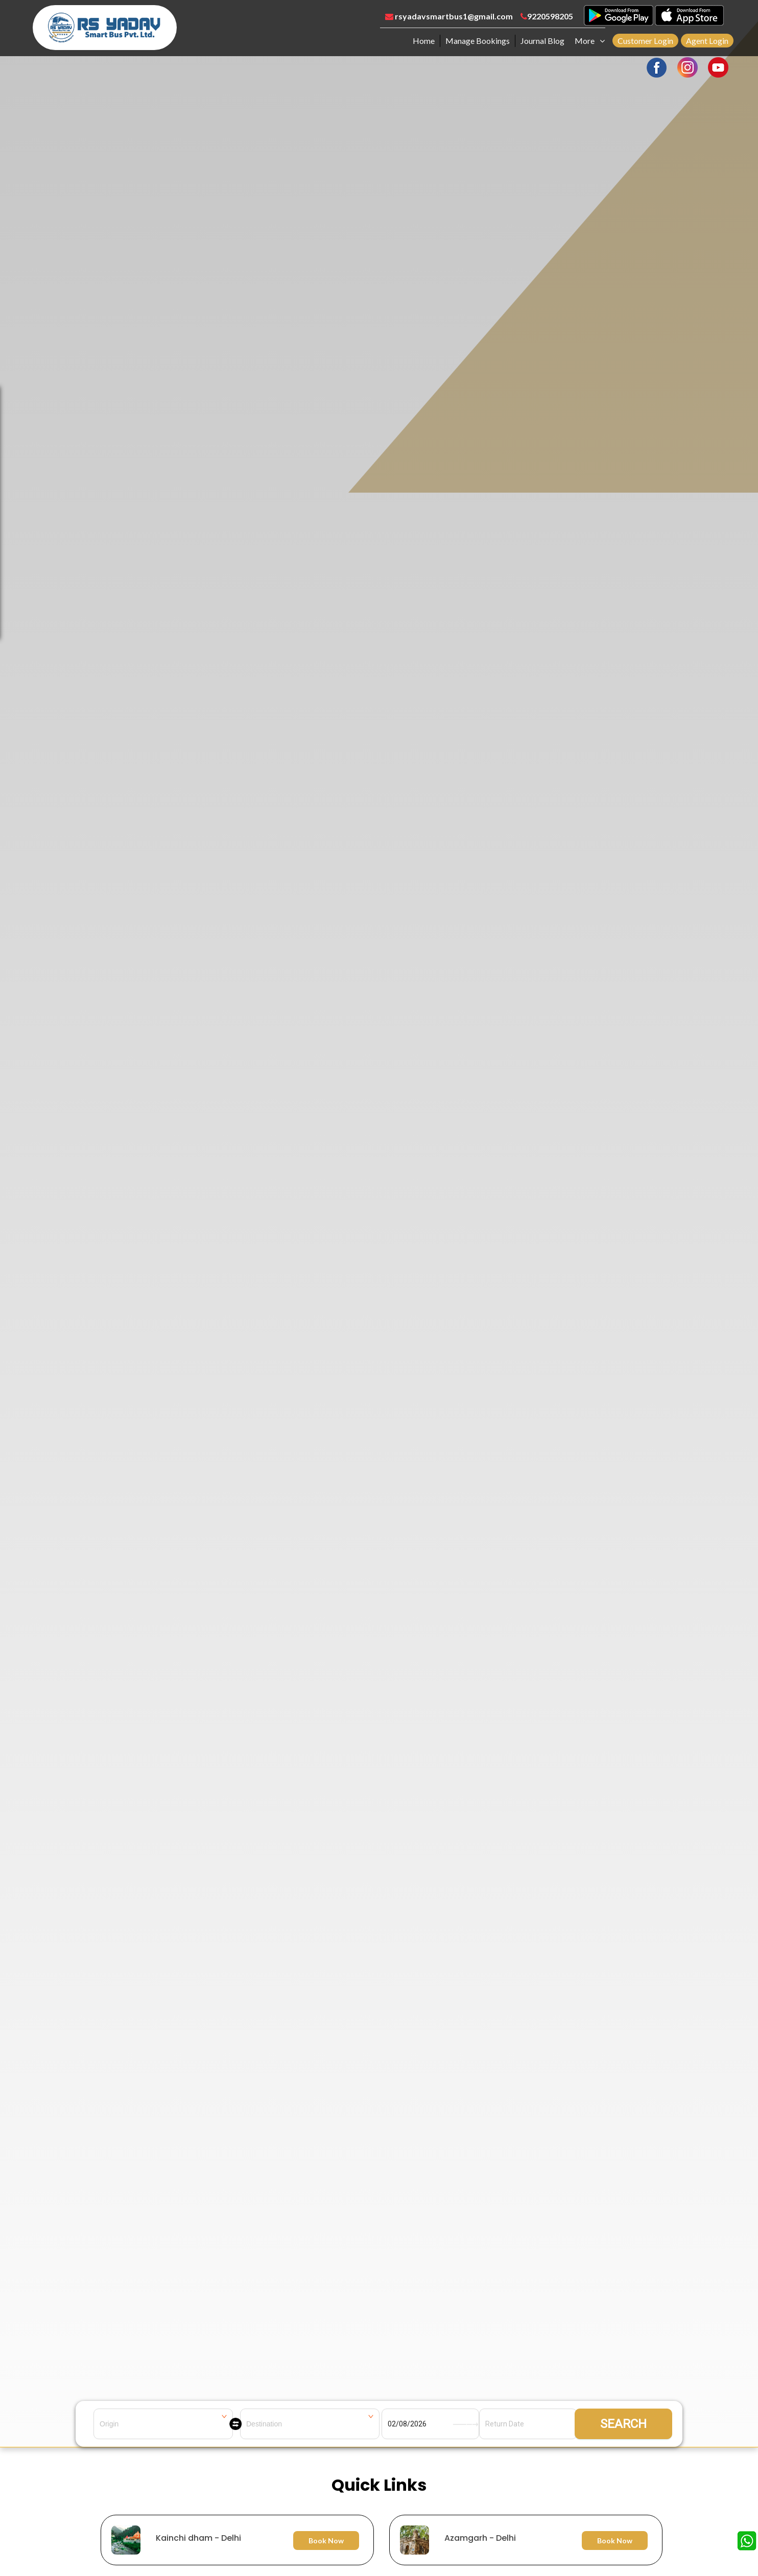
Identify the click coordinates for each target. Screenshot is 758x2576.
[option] (381, 2540)
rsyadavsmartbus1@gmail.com (449, 16)
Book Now (326, 2540)
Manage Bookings (477, 40)
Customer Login (645, 40)
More (585, 40)
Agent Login (707, 40)
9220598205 (546, 16)
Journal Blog (542, 40)
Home (424, 40)
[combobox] (163, 2424)
